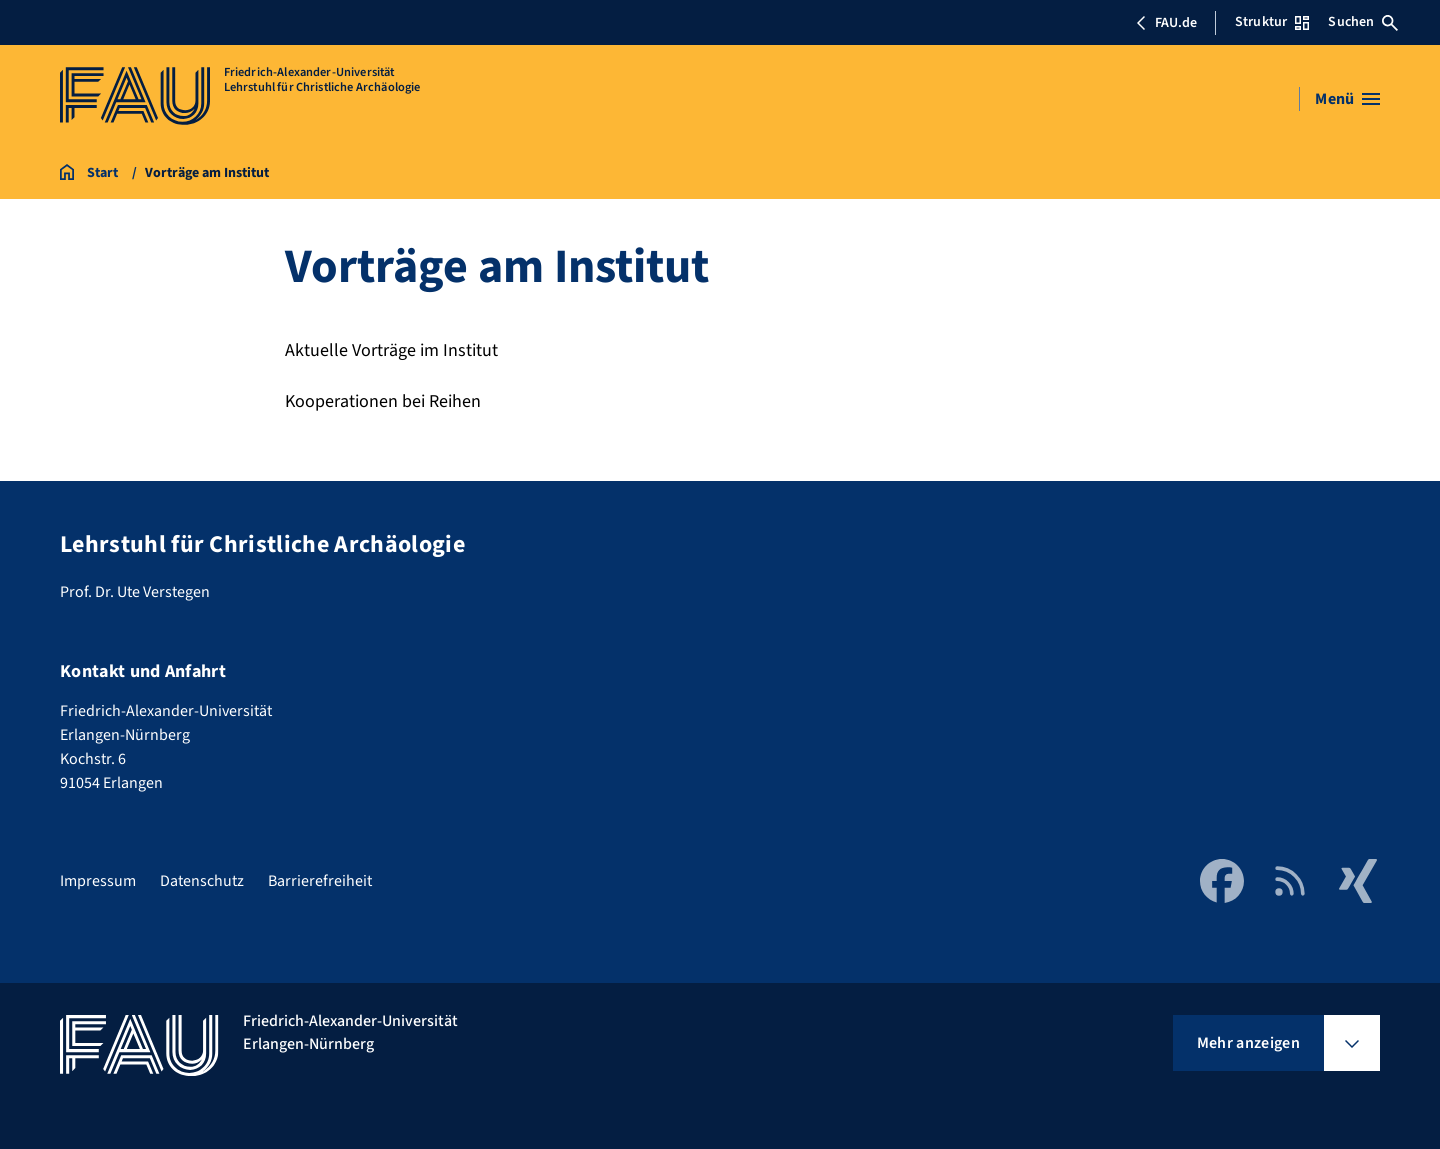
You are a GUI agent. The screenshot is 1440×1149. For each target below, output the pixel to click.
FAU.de (1166, 23)
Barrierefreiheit (320, 881)
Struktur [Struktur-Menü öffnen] (1272, 22)
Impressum (98, 881)
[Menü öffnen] (1347, 99)
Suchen (1363, 22)
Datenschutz (202, 881)
